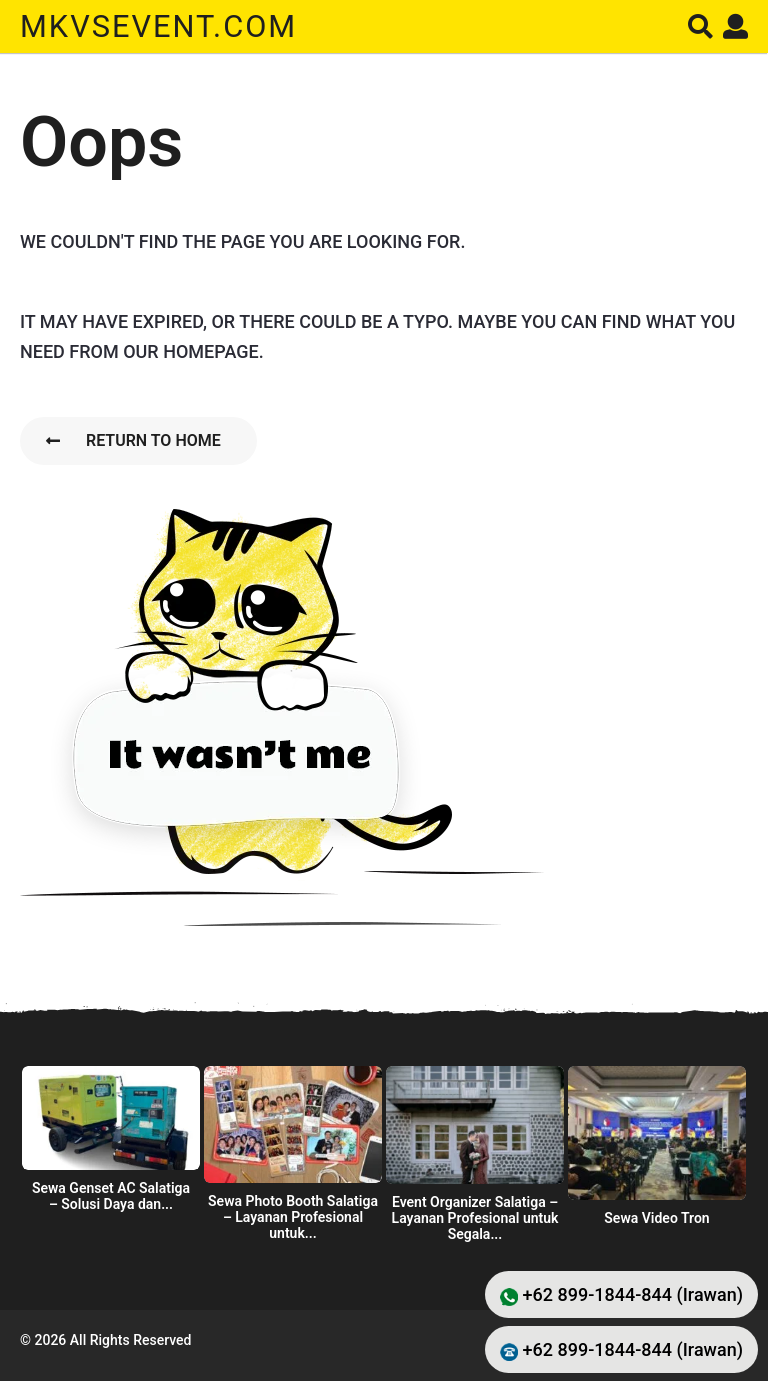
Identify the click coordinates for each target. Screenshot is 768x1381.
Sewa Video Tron (656, 1218)
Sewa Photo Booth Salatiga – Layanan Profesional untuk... (293, 1217)
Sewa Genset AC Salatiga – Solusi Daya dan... (111, 1196)
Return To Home (133, 440)
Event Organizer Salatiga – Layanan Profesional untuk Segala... (475, 1218)
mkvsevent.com (163, 26)
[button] (700, 26)
